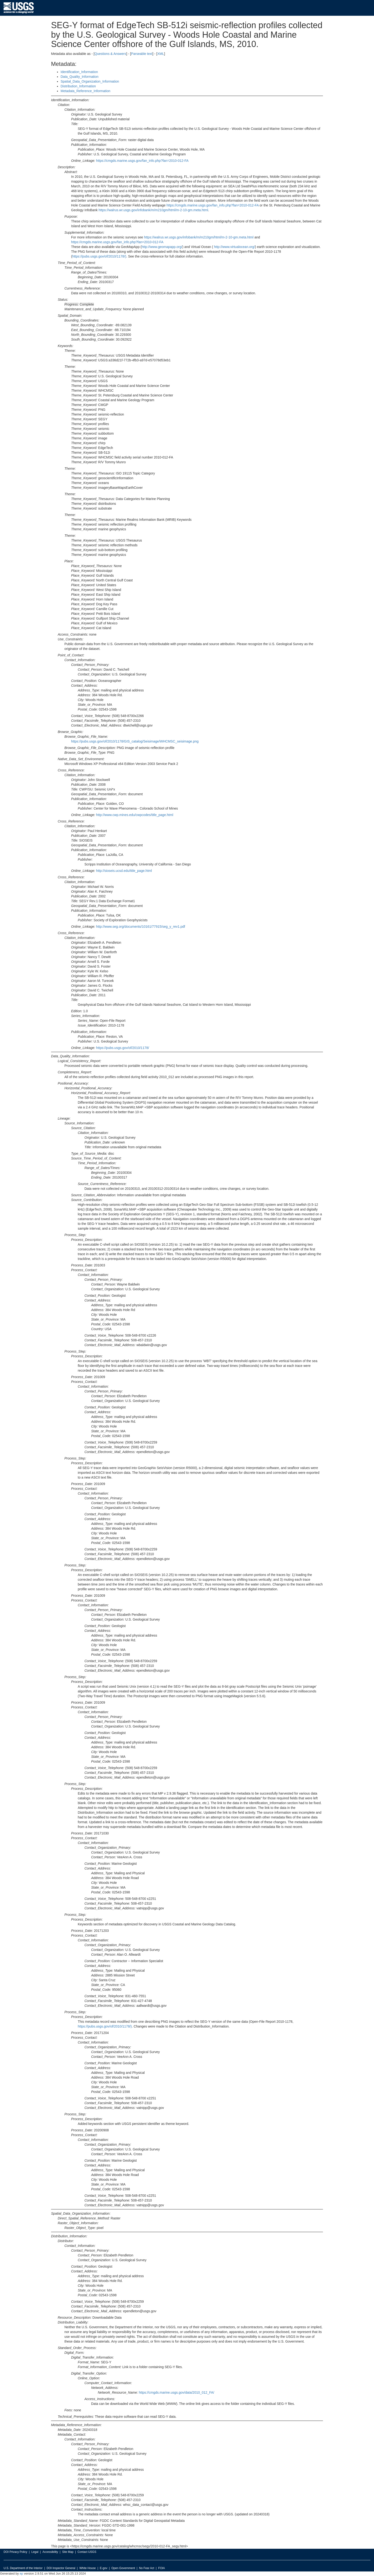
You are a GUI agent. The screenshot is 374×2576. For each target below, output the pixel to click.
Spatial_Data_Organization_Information (90, 81)
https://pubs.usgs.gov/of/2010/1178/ (122, 1048)
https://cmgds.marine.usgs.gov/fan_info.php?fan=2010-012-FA (142, 161)
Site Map (67, 2552)
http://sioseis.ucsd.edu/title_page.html (124, 871)
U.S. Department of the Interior (23, 2568)
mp (21, 2573)
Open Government (123, 2568)
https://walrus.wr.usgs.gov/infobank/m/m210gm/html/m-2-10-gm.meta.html (153, 210)
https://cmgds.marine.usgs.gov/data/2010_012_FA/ (176, 2392)
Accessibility (50, 2552)
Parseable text (141, 54)
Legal (34, 2552)
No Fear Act (146, 2568)
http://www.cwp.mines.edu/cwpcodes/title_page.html (134, 815)
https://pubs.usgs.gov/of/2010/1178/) (99, 256)
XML (160, 54)
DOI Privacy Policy (15, 2552)
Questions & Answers (110, 54)
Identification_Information (79, 72)
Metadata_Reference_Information (85, 91)
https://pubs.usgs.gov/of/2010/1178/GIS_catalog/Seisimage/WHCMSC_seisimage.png (135, 741)
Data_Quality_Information (80, 77)
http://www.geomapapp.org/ (162, 247)
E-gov (103, 2568)
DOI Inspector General (61, 2568)
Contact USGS (87, 2552)
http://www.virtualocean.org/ (234, 247)
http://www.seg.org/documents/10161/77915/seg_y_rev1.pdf (140, 926)
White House (87, 2568)
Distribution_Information (78, 86)
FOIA (161, 2568)
